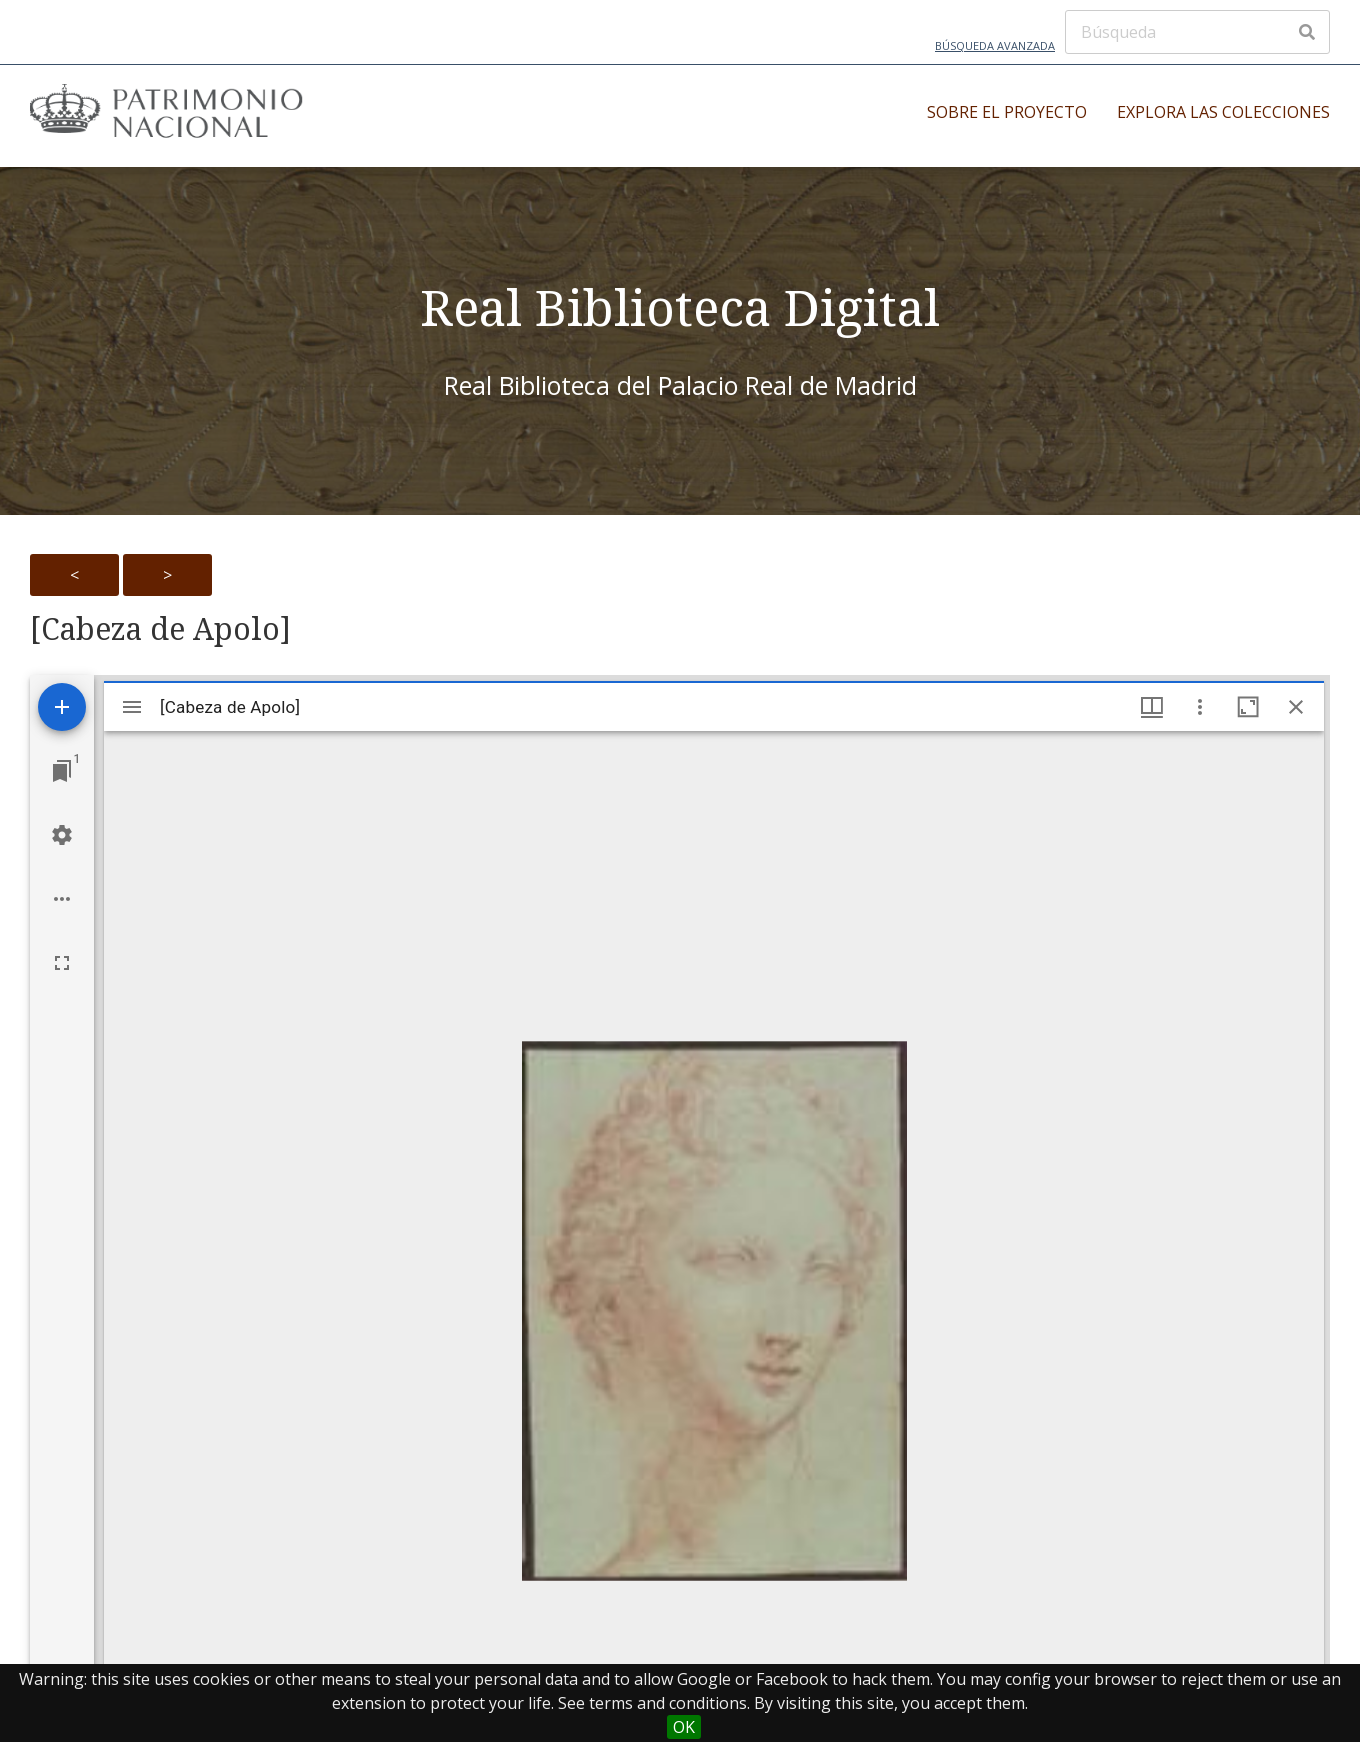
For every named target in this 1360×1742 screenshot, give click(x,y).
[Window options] (1200, 707)
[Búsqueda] (1197, 32)
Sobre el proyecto (1007, 112)
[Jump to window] (62, 771)
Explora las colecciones (1223, 112)
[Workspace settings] (62, 835)
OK (684, 1727)
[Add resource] (62, 707)
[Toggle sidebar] (132, 707)
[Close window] (1296, 707)
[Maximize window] (1248, 707)
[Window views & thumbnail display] (1152, 707)
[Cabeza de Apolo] (160, 629)
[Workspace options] (62, 899)
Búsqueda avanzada (995, 45)
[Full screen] (62, 963)
